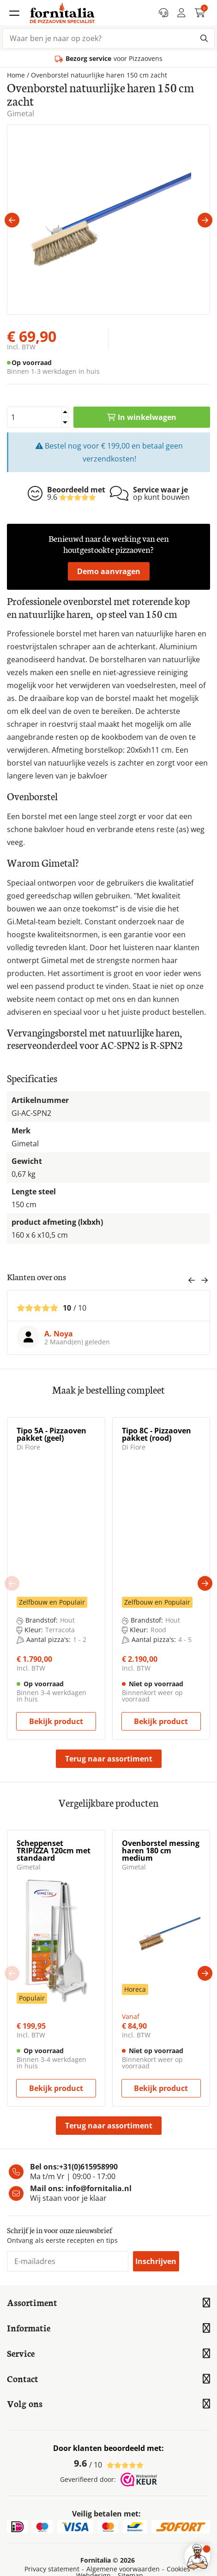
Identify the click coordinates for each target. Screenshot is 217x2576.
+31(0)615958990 (88, 2166)
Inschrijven (155, 2261)
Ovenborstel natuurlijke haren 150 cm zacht (99, 75)
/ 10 (109, 2463)
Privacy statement (51, 2569)
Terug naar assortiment (108, 1759)
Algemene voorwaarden (123, 2569)
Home (16, 75)
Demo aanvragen (108, 571)
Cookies (178, 2569)
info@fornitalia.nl (99, 2188)
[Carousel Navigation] (198, 1282)
